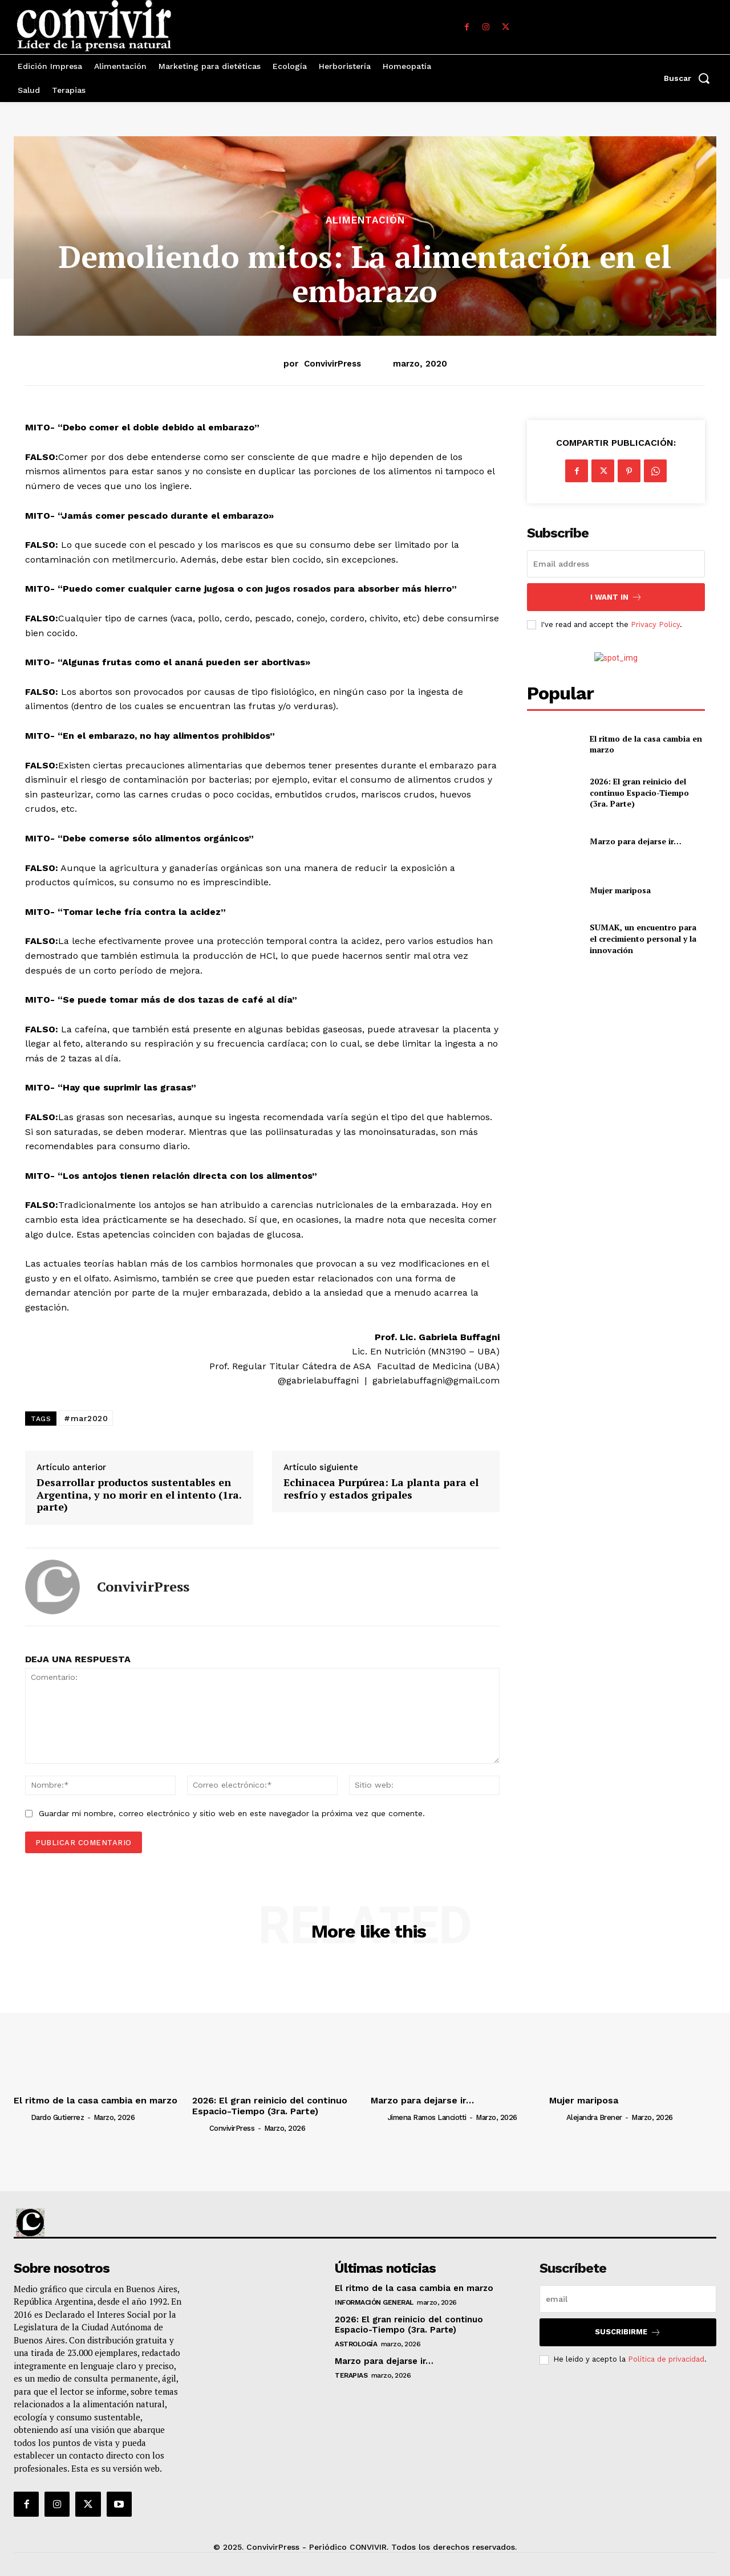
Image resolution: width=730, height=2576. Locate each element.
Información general (374, 2302)
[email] (616, 563)
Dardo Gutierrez (57, 2117)
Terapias (351, 2375)
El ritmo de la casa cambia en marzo (646, 744)
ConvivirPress (332, 364)
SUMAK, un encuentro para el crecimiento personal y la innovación (643, 938)
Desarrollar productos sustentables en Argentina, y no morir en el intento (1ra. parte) (138, 1494)
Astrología (356, 2344)
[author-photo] (21, 2116)
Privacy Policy (655, 624)
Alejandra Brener (594, 2117)
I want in (616, 597)
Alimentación (365, 220)
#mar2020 (86, 1418)
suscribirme (628, 2332)
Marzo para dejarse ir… (636, 841)
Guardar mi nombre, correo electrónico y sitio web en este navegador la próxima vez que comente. (232, 1813)
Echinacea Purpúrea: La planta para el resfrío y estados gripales (380, 1488)
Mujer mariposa (620, 890)
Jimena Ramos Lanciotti (427, 2117)
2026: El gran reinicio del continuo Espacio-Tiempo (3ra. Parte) (639, 792)
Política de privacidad (666, 2359)
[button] (690, 78)
